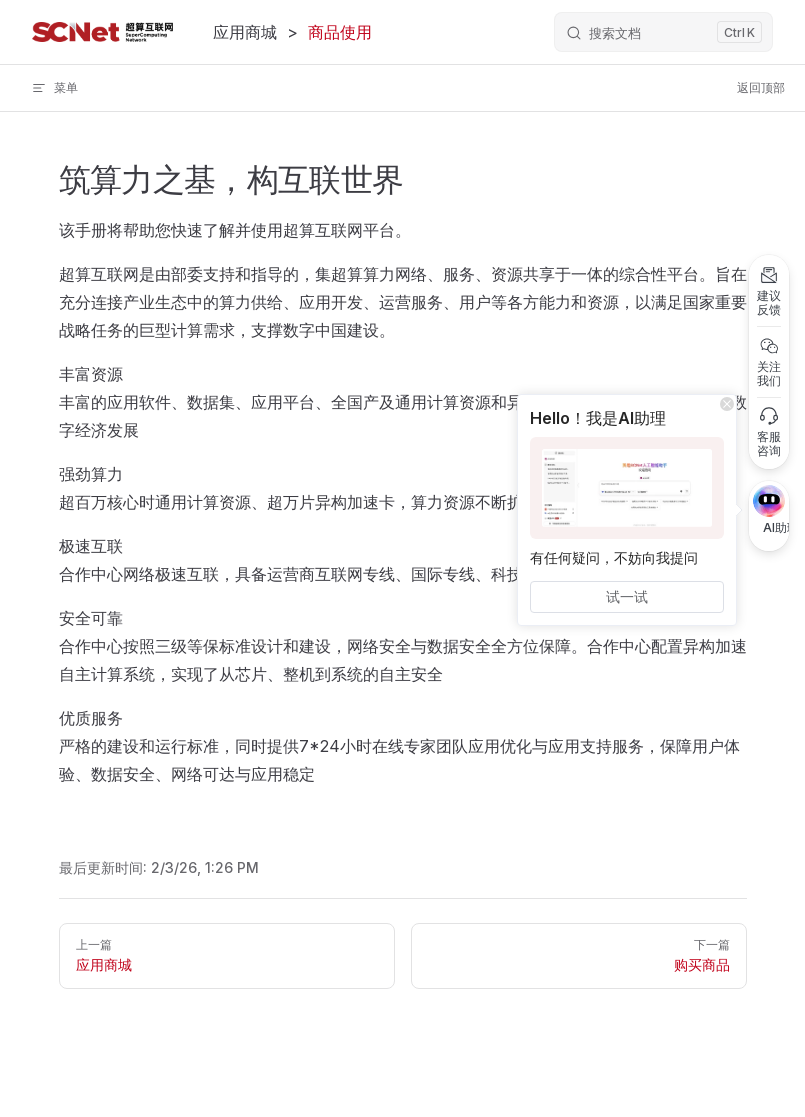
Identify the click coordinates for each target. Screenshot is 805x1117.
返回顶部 (761, 87)
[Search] (663, 32)
